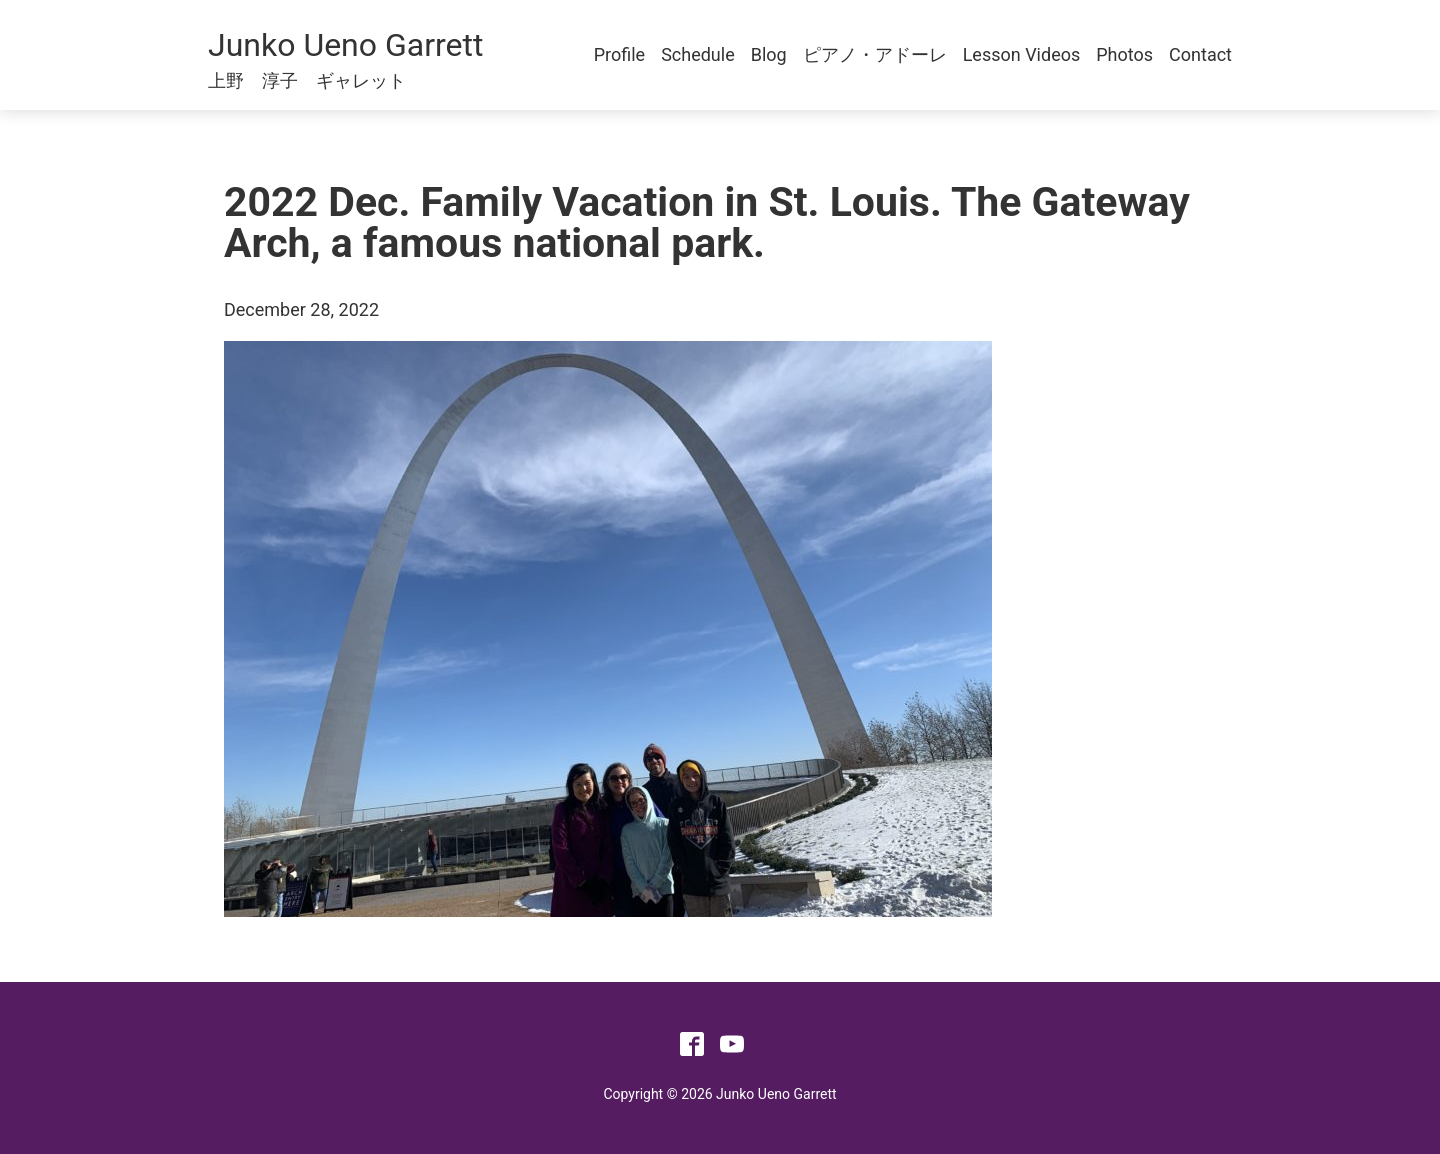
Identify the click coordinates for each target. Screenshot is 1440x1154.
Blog (769, 54)
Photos (1124, 54)
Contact (1200, 54)
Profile (619, 54)
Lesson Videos (1022, 54)
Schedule (698, 54)
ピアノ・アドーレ (875, 54)
